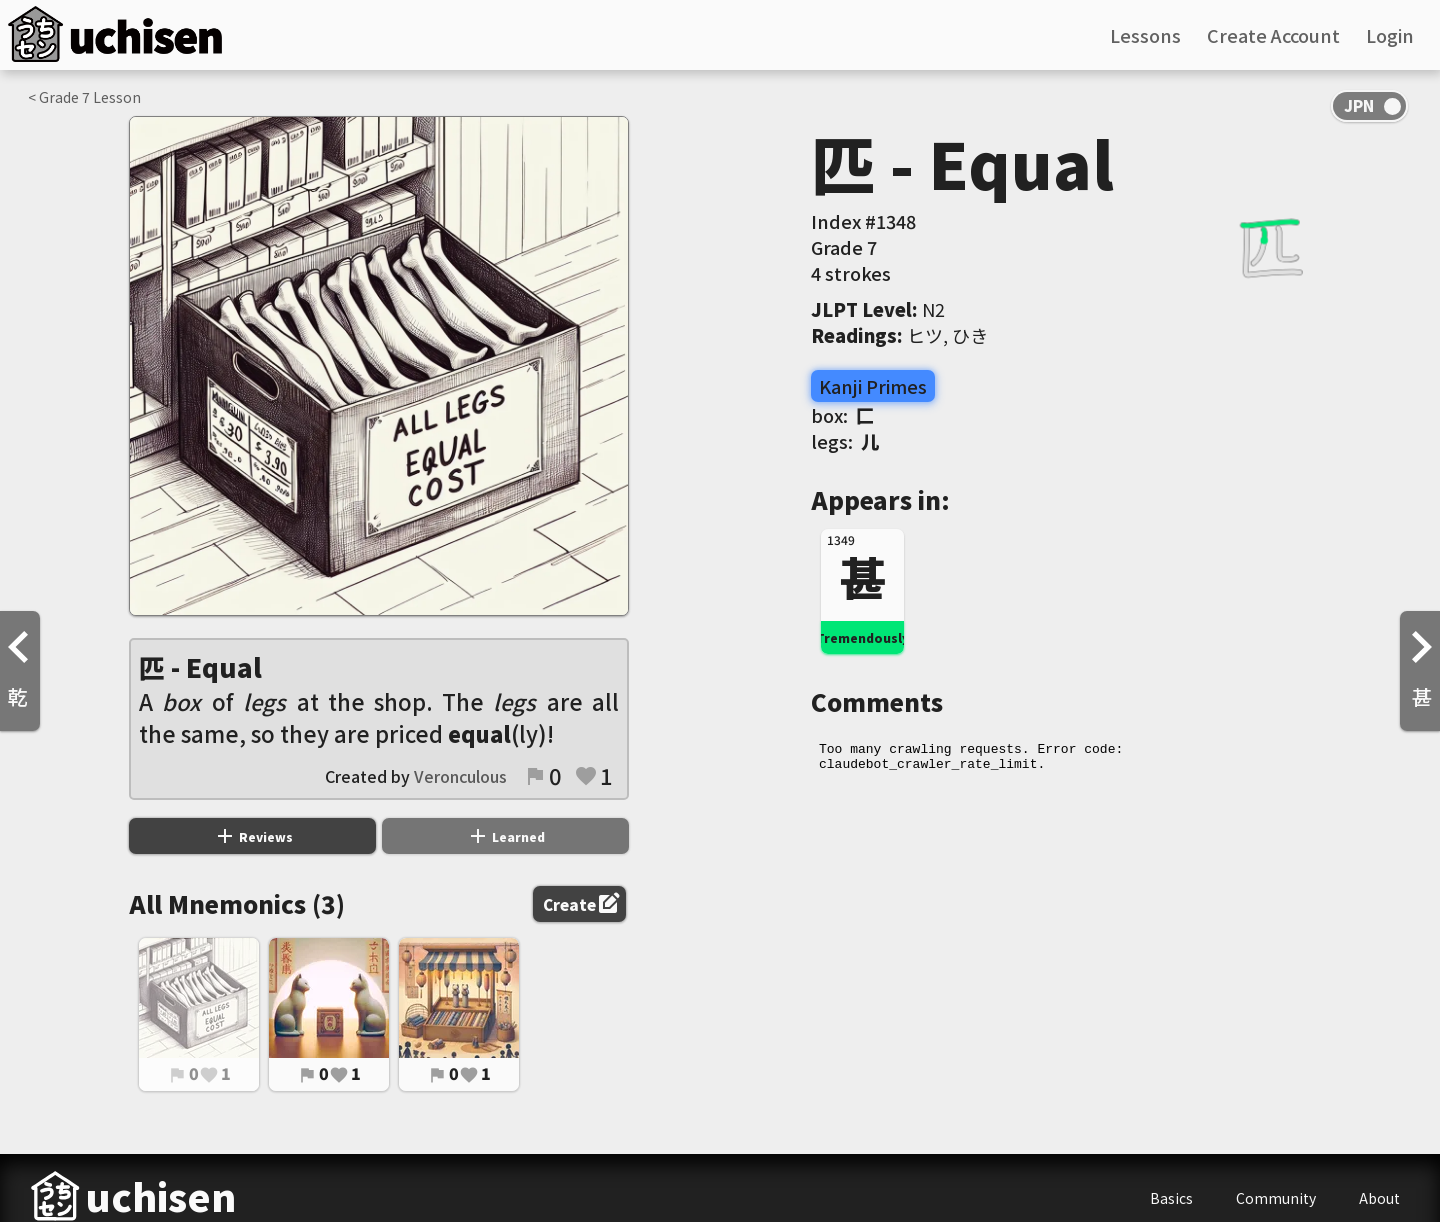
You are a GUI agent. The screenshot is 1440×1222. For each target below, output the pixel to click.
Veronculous (460, 776)
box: (842, 415)
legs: (845, 441)
